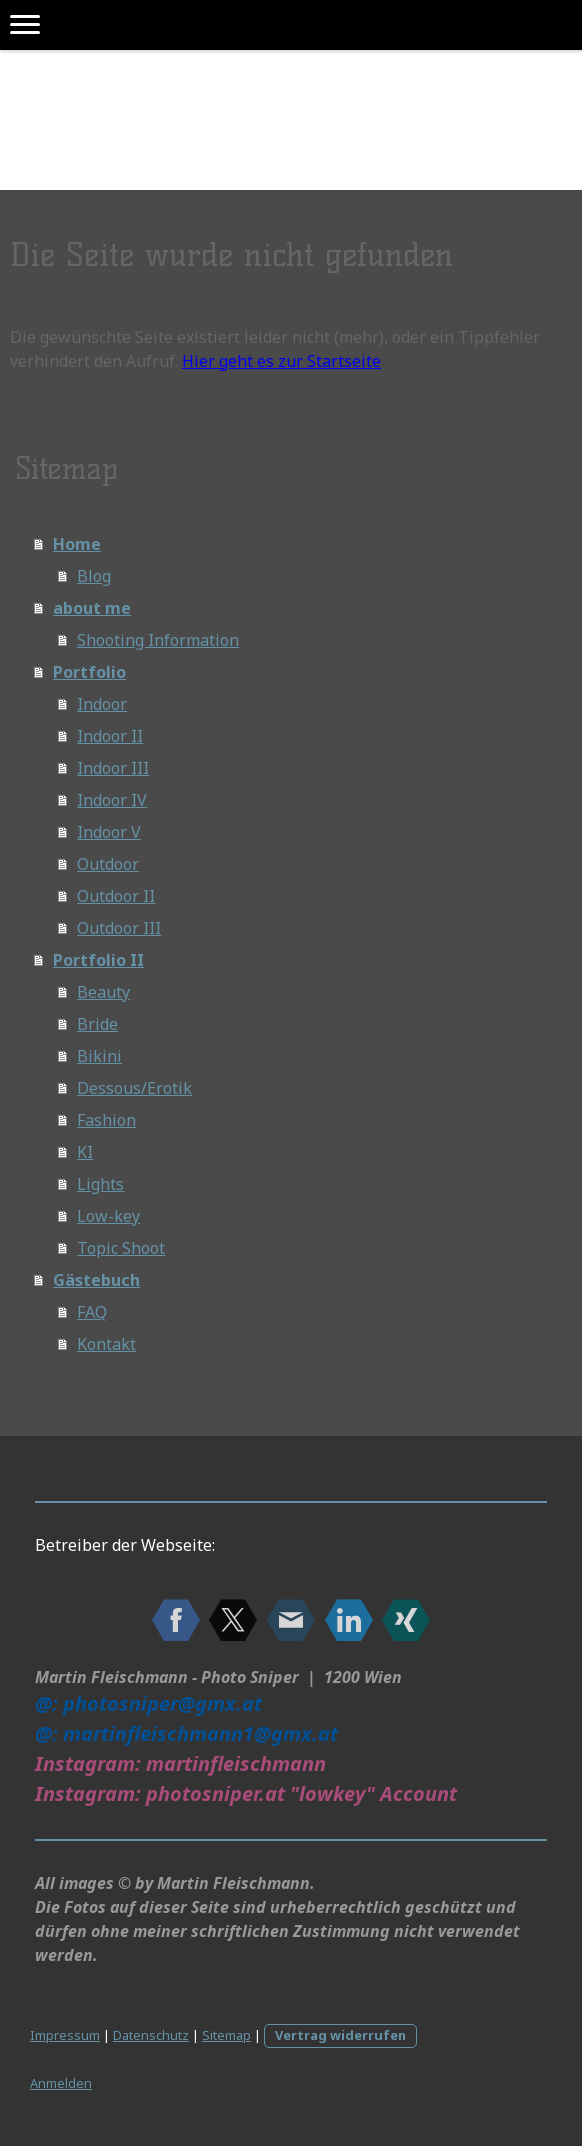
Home (77, 544)
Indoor (102, 704)
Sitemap (226, 2035)
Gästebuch (96, 1280)
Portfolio (89, 672)
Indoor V (109, 832)
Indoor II (110, 736)
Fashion (106, 1120)
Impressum (65, 2035)
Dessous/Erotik (134, 1088)
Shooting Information (158, 640)
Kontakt (106, 1344)
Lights (100, 1184)
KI (85, 1152)
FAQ (92, 1312)
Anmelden (61, 2083)
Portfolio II (98, 960)
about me (92, 608)
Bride (97, 1024)
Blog (94, 576)
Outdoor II (116, 896)
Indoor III (113, 768)
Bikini (99, 1056)
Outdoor (108, 864)
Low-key (108, 1216)
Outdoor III (119, 928)
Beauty (103, 992)
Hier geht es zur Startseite (281, 361)
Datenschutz (151, 2035)
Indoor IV (112, 800)
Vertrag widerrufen (340, 2035)
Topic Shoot (121, 1248)
